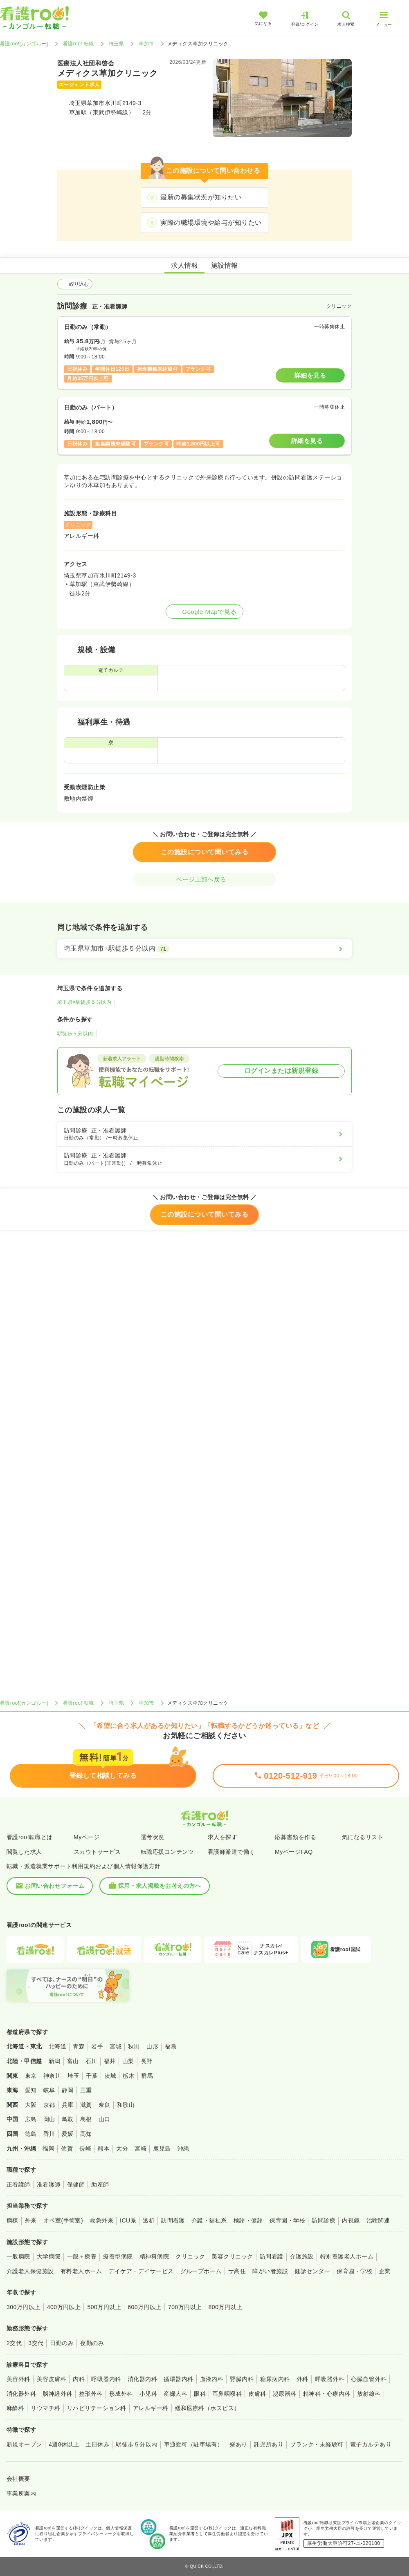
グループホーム (201, 2271)
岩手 (97, 2046)
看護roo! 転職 (78, 44)
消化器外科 (21, 2393)
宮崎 (140, 2148)
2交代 (14, 2343)
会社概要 (18, 2478)
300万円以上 (23, 2307)
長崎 (85, 2148)
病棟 (12, 2220)
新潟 (55, 2061)
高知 (86, 2134)
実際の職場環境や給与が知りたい (210, 222)
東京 (31, 2075)
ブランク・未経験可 (316, 2444)
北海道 (57, 2046)
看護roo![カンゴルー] (24, 44)
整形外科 (91, 2393)
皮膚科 (257, 2393)
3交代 (35, 2343)
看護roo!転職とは (30, 1837)
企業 (385, 2271)
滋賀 (86, 2105)
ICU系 (128, 2220)
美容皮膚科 (51, 2379)
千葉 (92, 2075)
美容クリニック (232, 2256)
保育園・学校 (287, 2220)
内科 (79, 2379)
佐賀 (67, 2148)
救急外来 (101, 2220)
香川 (49, 2134)
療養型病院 (118, 2256)
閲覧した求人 (24, 1852)
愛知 (31, 2090)
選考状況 (152, 1837)
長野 (147, 2061)
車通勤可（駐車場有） (193, 2444)
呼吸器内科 (106, 2379)
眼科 (200, 2393)
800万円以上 (226, 2307)
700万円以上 (185, 2307)
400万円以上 (64, 2307)
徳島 (31, 2134)
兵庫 (68, 2105)
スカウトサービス (97, 1852)
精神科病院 (154, 2256)
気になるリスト (362, 1837)
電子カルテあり (370, 2444)
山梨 (128, 2061)
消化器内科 (142, 2379)
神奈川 (52, 2075)
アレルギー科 (151, 2408)
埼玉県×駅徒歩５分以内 (84, 1002)
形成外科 (121, 2393)
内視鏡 (351, 2220)
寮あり (238, 2444)
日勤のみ (62, 2343)
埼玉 (73, 2075)
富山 (73, 2061)
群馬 (147, 2075)
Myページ (86, 1837)
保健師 (76, 2184)
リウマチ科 (45, 2408)
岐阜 (49, 2090)
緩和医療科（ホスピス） (207, 2408)
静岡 (68, 2090)
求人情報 (184, 265)
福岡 (48, 2148)
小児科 (148, 2393)
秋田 (134, 2046)
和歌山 (126, 2105)
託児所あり (268, 2444)
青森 (79, 2046)
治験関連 (378, 2220)
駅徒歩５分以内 (75, 1033)
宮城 (115, 2046)
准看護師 (49, 2184)
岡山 (49, 2119)
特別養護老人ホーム (346, 2256)
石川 (91, 2061)
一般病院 (18, 2256)
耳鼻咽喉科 (227, 2393)
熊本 (104, 2148)
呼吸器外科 (329, 2379)
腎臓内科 (242, 2379)
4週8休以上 (64, 2444)
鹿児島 (162, 2148)
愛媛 (68, 2134)
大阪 (31, 2105)
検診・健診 (248, 2220)
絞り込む (75, 284)
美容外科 (18, 2379)
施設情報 (224, 265)
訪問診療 (323, 2220)
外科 (302, 2379)
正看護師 (18, 2184)
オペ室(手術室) (63, 2220)
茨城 (110, 2075)
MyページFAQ (294, 1852)
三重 (86, 2090)
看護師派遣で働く (231, 1852)
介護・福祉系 (209, 2220)
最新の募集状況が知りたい (200, 197)
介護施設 (302, 2256)
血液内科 (212, 2379)
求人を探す (222, 1837)
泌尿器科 (285, 2393)
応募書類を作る (295, 1837)
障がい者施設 (270, 2271)
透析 (149, 2220)
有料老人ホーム (81, 2271)
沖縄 (183, 2148)
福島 (171, 2046)
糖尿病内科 (275, 2379)
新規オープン (24, 2444)
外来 (31, 2220)
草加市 (146, 44)
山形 (152, 2046)
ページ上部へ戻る (204, 879)
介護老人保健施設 (30, 2271)
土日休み (97, 2444)
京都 (49, 2105)
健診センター (312, 2271)
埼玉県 (116, 44)
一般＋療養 (82, 2256)
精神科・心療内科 (327, 2393)
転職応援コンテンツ (167, 1852)
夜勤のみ (92, 2343)
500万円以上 (104, 2307)
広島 (31, 2119)
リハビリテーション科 (96, 2408)
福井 (110, 2061)
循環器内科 (178, 2379)
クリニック (190, 2256)
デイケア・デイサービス (140, 2271)
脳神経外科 (57, 2393)
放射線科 (369, 2393)
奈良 (104, 2105)
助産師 (100, 2184)
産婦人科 (175, 2393)
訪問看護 (173, 2220)
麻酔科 (15, 2408)
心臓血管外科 (369, 2379)
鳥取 (68, 2119)
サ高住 (237, 2271)
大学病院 (49, 2256)
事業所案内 (21, 2493)
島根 (86, 2119)
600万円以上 (145, 2307)
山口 (104, 2119)
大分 (122, 2148)
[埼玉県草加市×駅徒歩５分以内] (204, 948)
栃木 (129, 2075)
